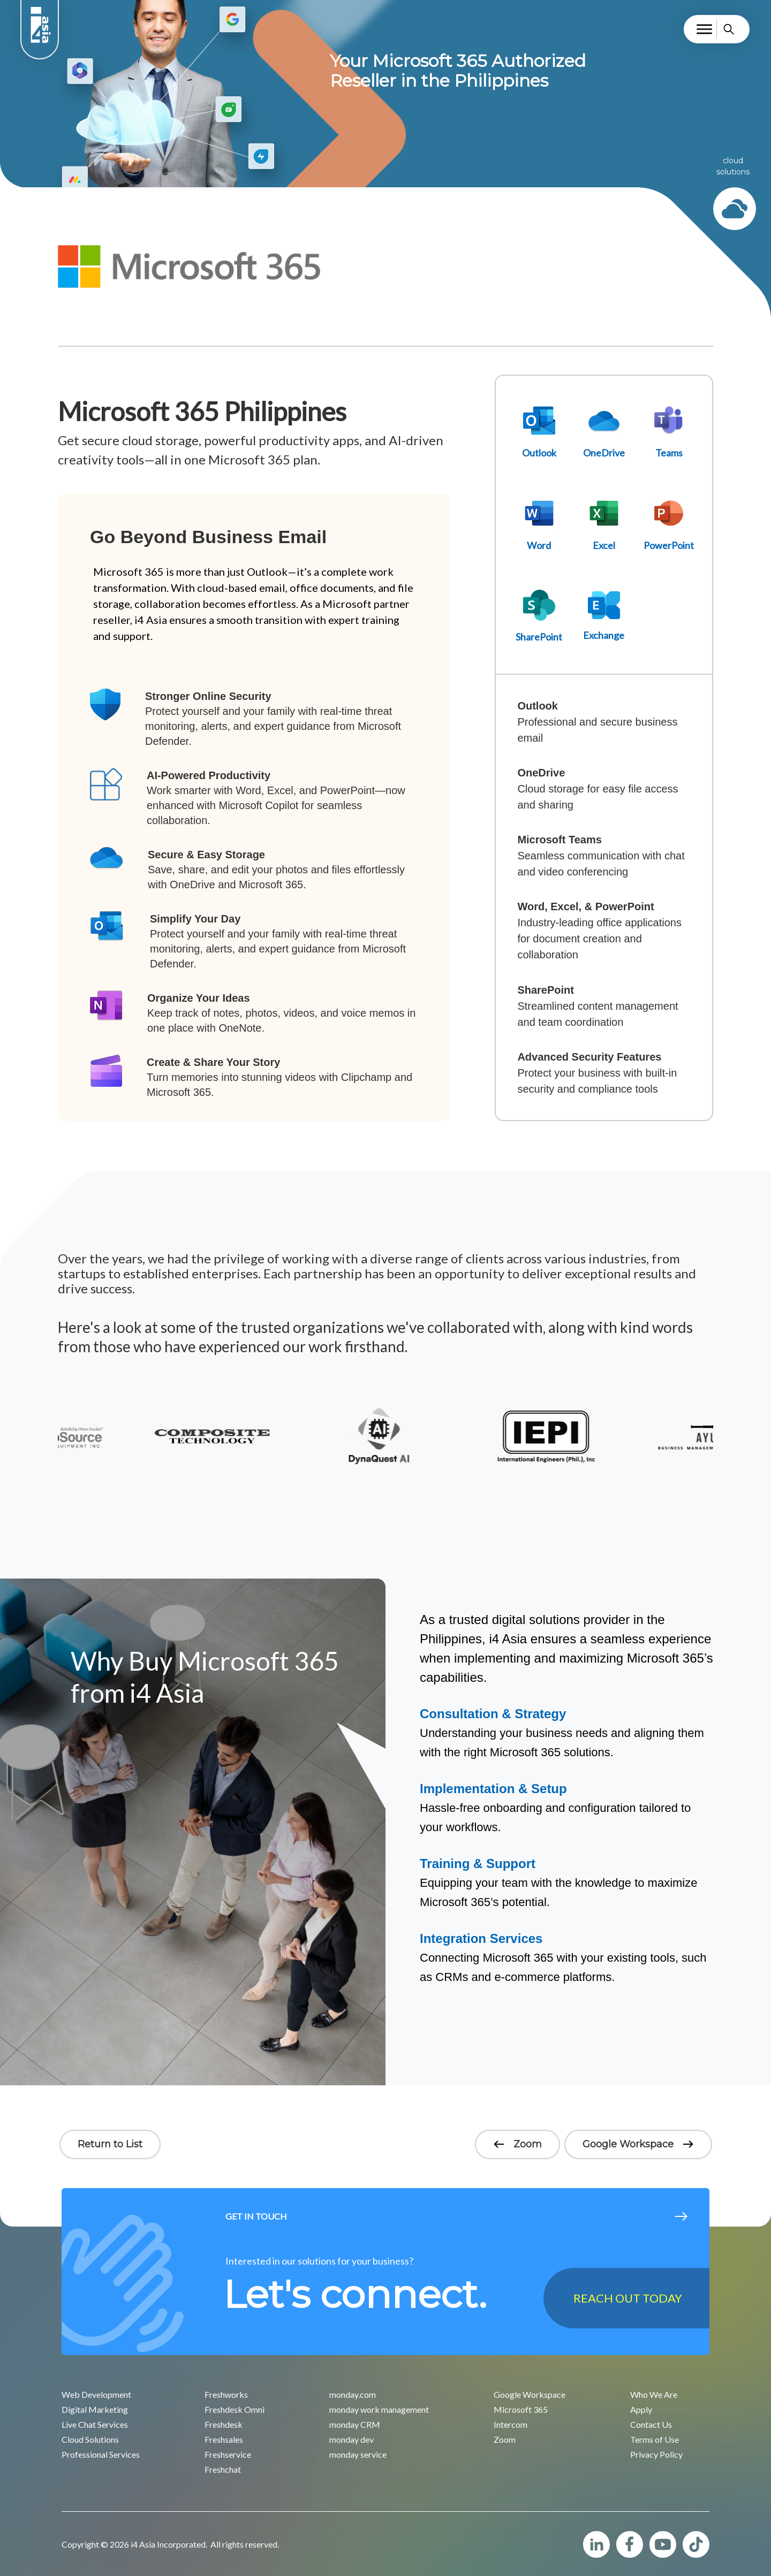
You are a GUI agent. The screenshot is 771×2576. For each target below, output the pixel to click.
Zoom (517, 2144)
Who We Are (653, 2394)
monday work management (379, 2409)
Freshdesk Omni (234, 2409)
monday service (358, 2454)
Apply (641, 2409)
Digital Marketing (95, 2409)
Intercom (510, 2424)
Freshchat (223, 2469)
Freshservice (228, 2454)
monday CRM (354, 2424)
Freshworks (226, 2394)
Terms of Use (654, 2439)
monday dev (351, 2439)
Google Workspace (638, 2144)
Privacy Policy (656, 2454)
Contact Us (651, 2424)
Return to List (110, 2144)
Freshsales (224, 2439)
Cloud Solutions (90, 2439)
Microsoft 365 (521, 2409)
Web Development (96, 2394)
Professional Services (101, 2454)
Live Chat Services (95, 2424)
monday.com (352, 2394)
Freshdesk (224, 2424)
